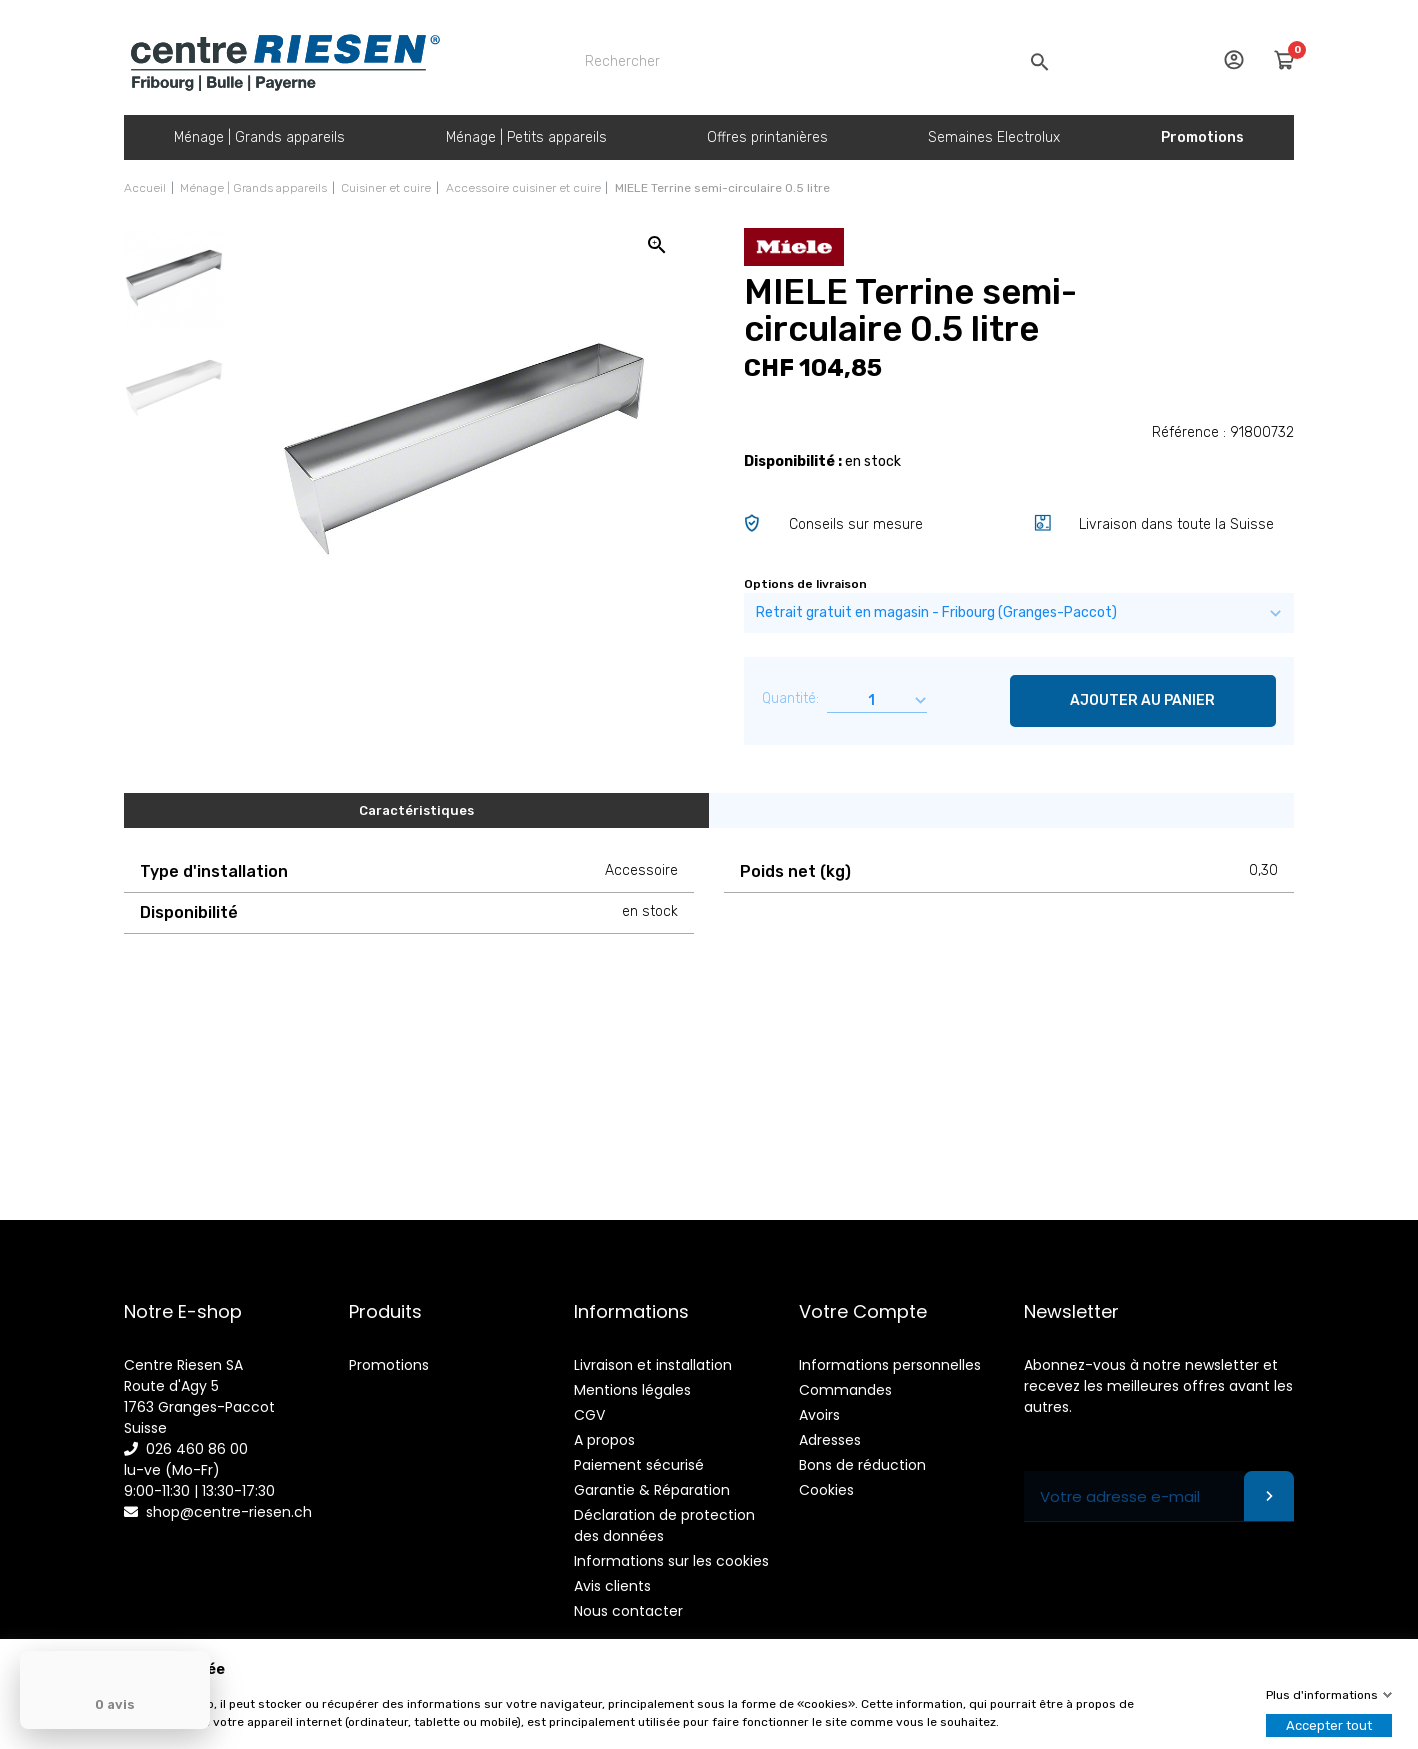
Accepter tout (1329, 1725)
